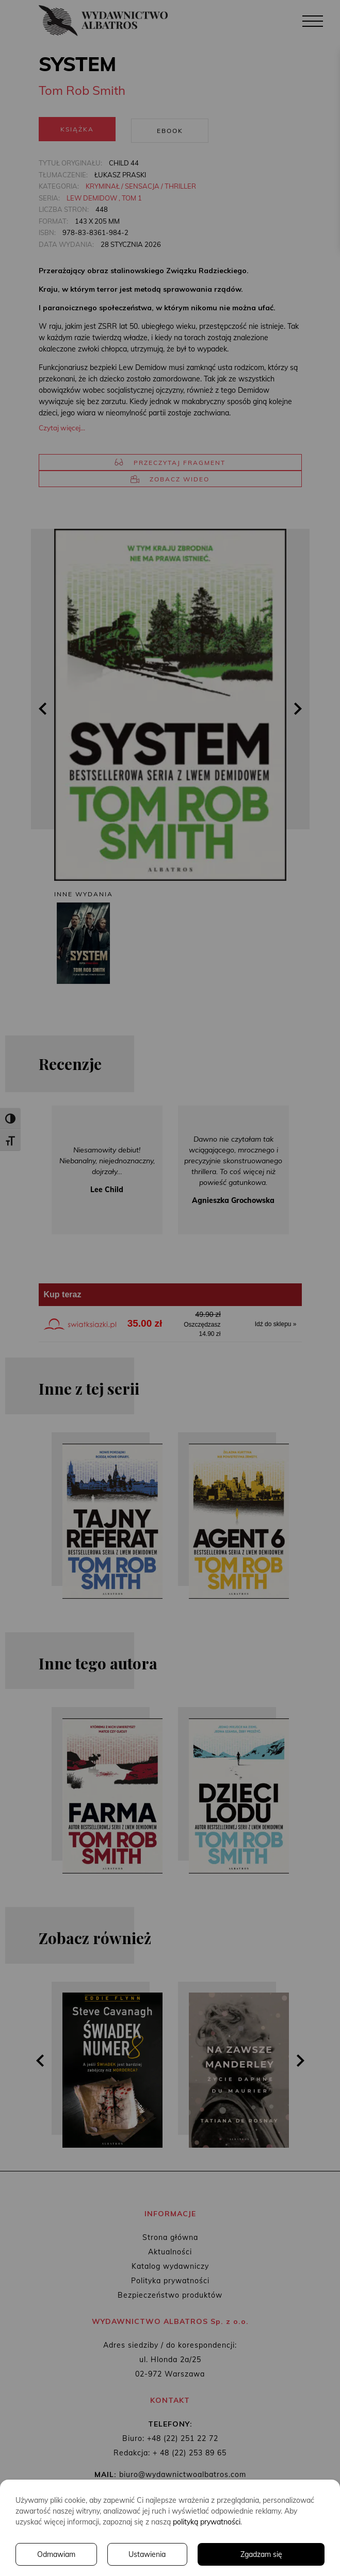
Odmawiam (56, 2554)
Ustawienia (147, 2554)
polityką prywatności (206, 2522)
